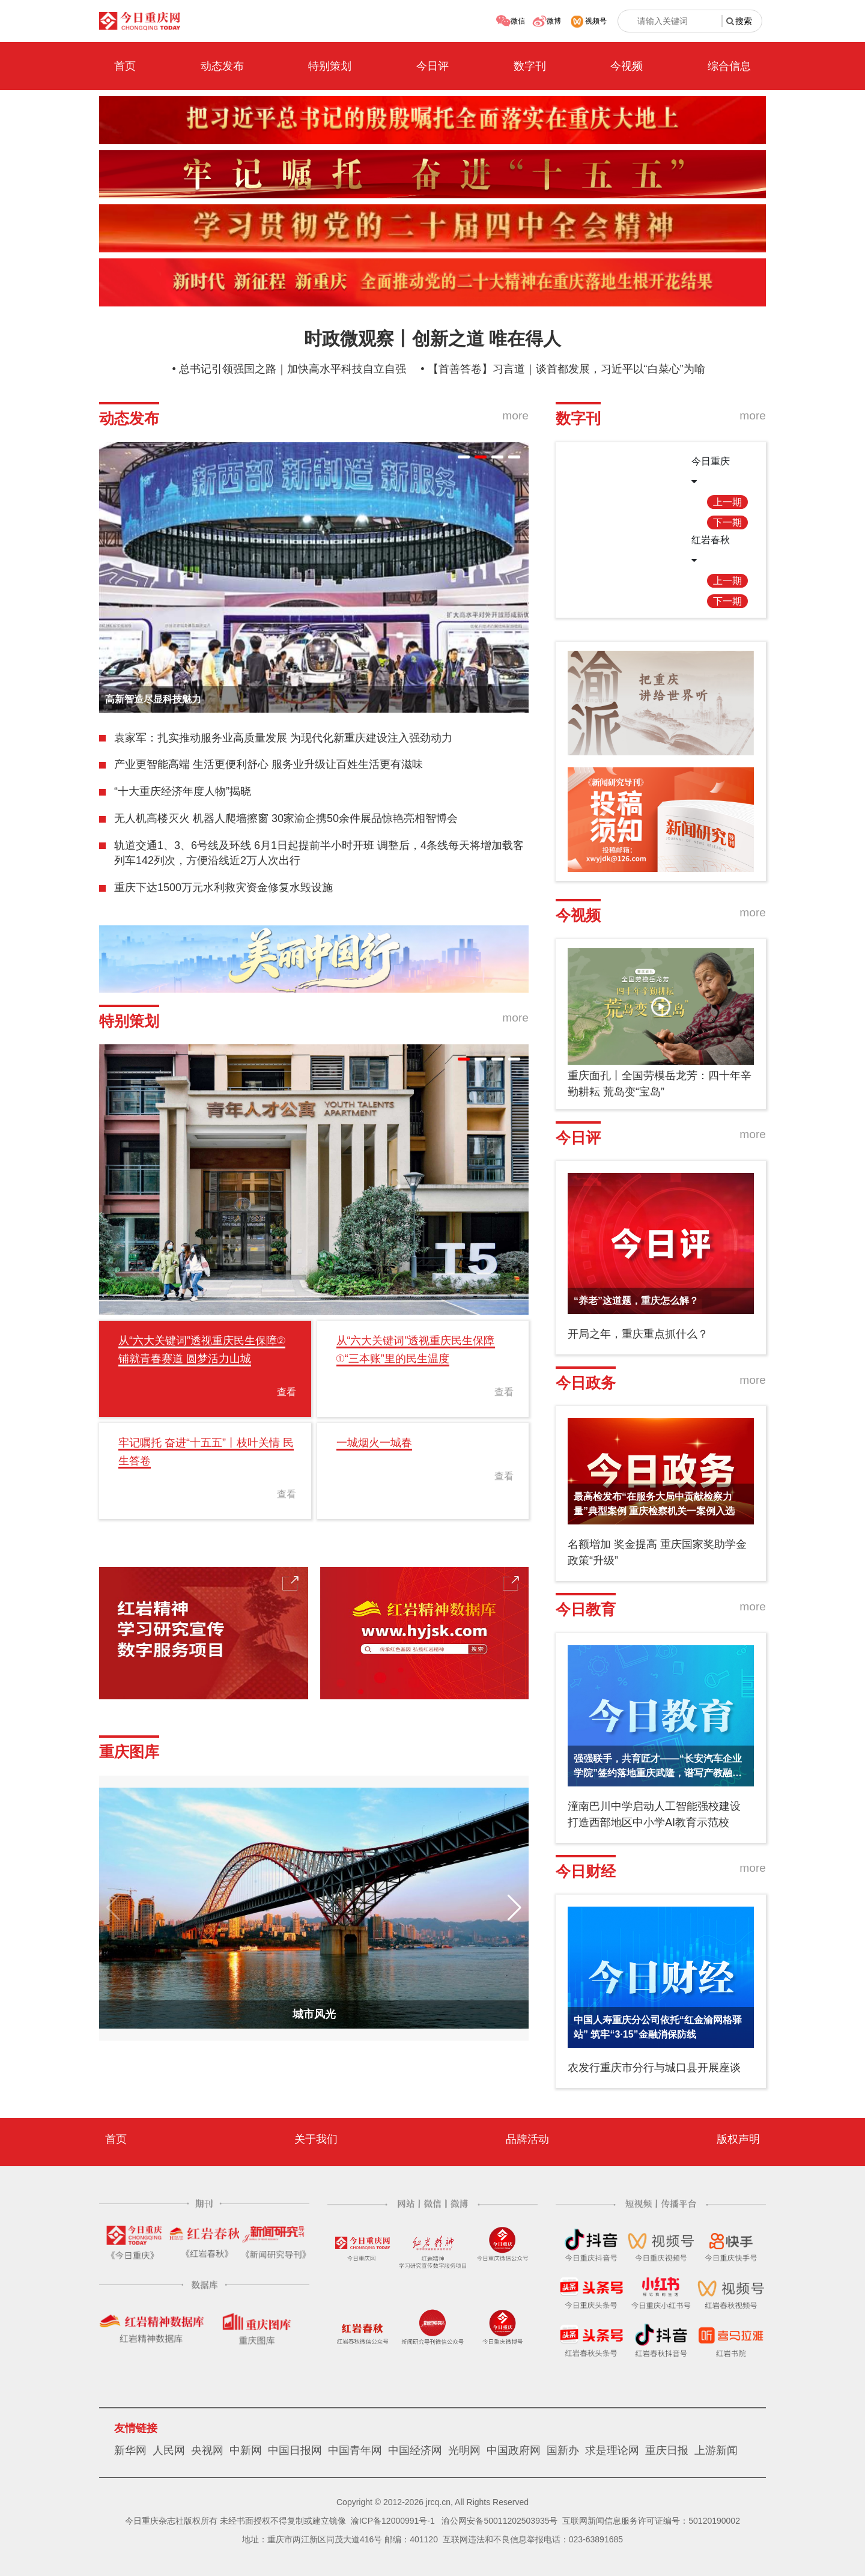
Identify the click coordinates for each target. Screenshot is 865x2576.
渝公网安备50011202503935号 (499, 2521)
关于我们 (316, 2139)
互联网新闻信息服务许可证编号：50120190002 (651, 2521)
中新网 (245, 2450)
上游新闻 (716, 2450)
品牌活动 (527, 2139)
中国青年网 (355, 2450)
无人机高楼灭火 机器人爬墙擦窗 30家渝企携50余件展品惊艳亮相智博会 (286, 818)
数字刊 (530, 66)
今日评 (432, 66)
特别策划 (329, 66)
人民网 (169, 2450)
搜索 (743, 21)
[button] (464, 456)
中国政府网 (514, 2450)
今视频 (626, 66)
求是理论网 (612, 2450)
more (515, 415)
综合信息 (729, 66)
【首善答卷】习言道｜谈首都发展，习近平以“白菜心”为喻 (566, 369)
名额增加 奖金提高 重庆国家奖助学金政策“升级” (657, 1552)
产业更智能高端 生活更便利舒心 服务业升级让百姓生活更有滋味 (268, 764)
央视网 (207, 2450)
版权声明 (738, 2139)
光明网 (464, 2450)
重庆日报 (666, 2450)
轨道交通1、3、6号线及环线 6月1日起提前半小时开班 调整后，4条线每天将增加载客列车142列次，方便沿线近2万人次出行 (319, 853)
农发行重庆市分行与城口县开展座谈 (654, 2068)
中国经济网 (415, 2450)
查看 (286, 1392)
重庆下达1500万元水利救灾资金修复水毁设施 (223, 888)
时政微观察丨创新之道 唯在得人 (432, 339)
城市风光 (314, 2014)
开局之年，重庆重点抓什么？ (638, 1334)
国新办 (563, 2450)
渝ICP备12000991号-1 (393, 2521)
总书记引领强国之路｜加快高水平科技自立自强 (292, 369)
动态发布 (222, 66)
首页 (125, 66)
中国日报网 (295, 2450)
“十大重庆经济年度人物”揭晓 (182, 791)
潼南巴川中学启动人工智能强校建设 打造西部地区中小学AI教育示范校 (654, 1814)
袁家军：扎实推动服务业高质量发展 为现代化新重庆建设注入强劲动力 (283, 738)
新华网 (130, 2450)
